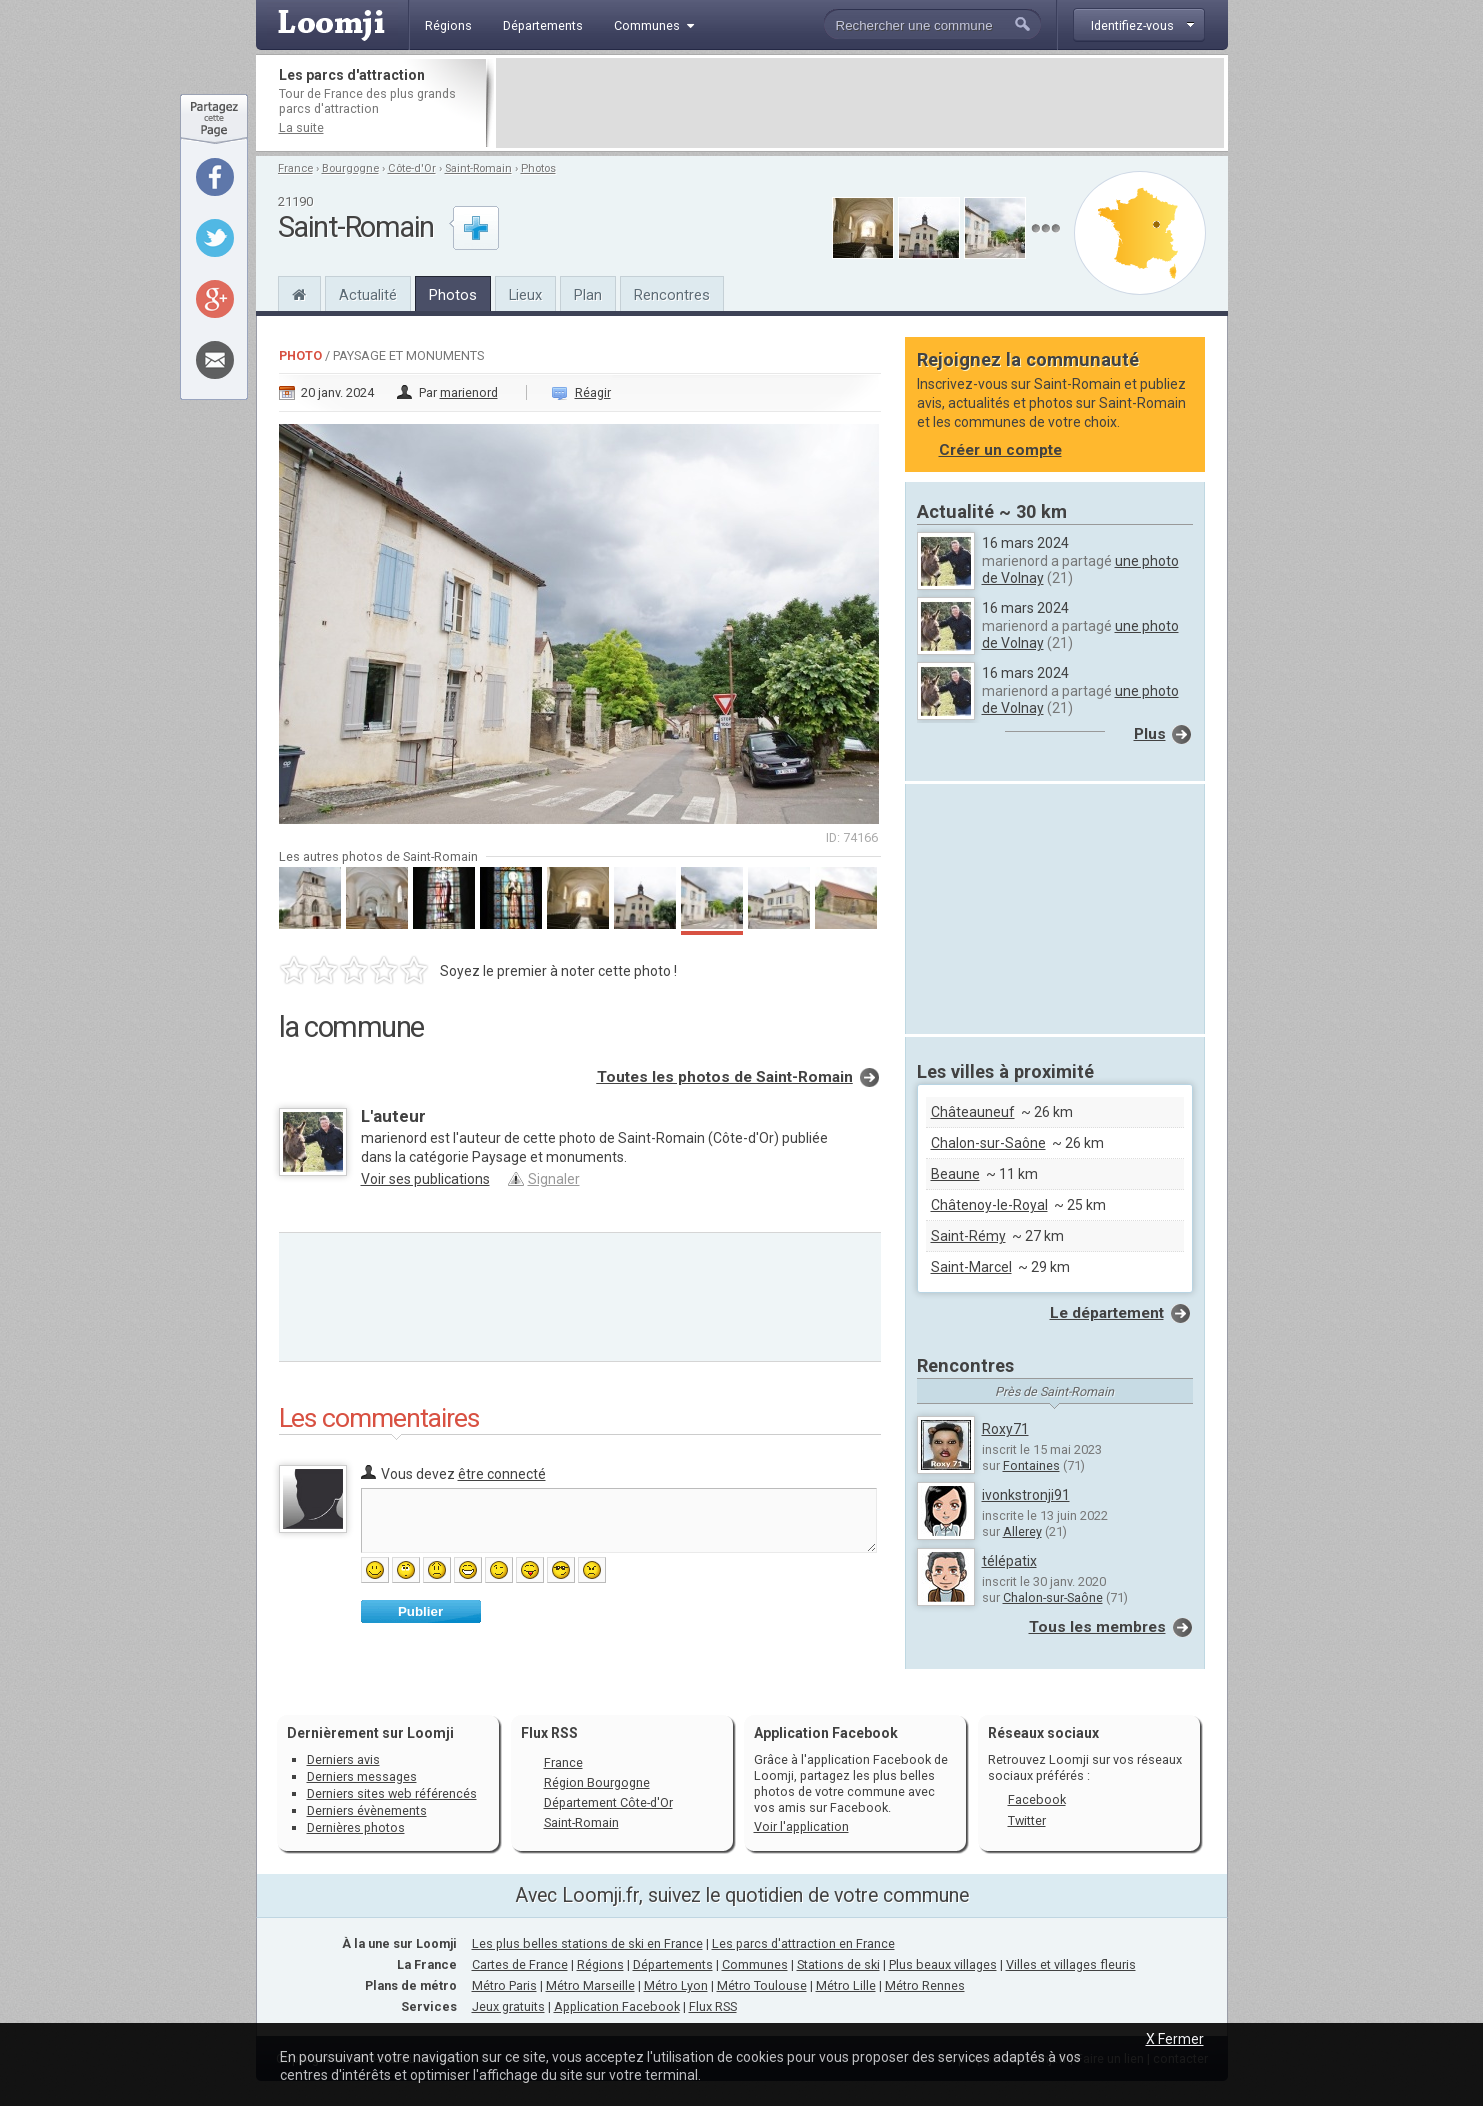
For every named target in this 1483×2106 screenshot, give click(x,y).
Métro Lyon (676, 1985)
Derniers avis (343, 1759)
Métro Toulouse (762, 1985)
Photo (300, 355)
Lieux (525, 295)
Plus (1150, 734)
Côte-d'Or (412, 168)
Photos (538, 168)
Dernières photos (356, 1827)
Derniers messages (362, 1776)
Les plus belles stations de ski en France (587, 1943)
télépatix (1009, 1561)
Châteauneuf (973, 1112)
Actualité (368, 295)
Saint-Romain (478, 168)
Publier (420, 1611)
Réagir (593, 392)
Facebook (1037, 1799)
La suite (301, 127)
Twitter (1027, 1820)
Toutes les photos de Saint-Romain (725, 1077)
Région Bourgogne (597, 1782)
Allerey (1022, 1531)
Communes (755, 1964)
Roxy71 (1005, 1429)
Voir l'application (801, 1826)
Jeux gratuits (508, 2006)
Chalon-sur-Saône (988, 1143)
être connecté (502, 1474)
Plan (588, 295)
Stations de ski (838, 1964)
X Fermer (1175, 2039)
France (295, 168)
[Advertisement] (860, 103)
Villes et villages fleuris (1071, 1964)
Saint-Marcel (971, 1267)
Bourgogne (350, 168)
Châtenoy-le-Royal (989, 1205)
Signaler (554, 1179)
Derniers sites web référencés (392, 1793)
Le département (1107, 1313)
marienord (469, 392)
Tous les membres (1097, 1627)
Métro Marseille (590, 1985)
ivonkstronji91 (1026, 1495)
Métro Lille (846, 1985)
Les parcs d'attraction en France (803, 1943)
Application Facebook (617, 2006)
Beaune (955, 1174)
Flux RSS (549, 1733)
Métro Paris (504, 1985)
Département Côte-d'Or (608, 1802)
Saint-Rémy (968, 1236)
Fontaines (1031, 1465)
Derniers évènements (367, 1810)
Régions (600, 1964)
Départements (673, 1964)
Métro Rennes (925, 1985)
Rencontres (672, 295)
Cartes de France (520, 1964)
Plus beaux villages (943, 1964)
